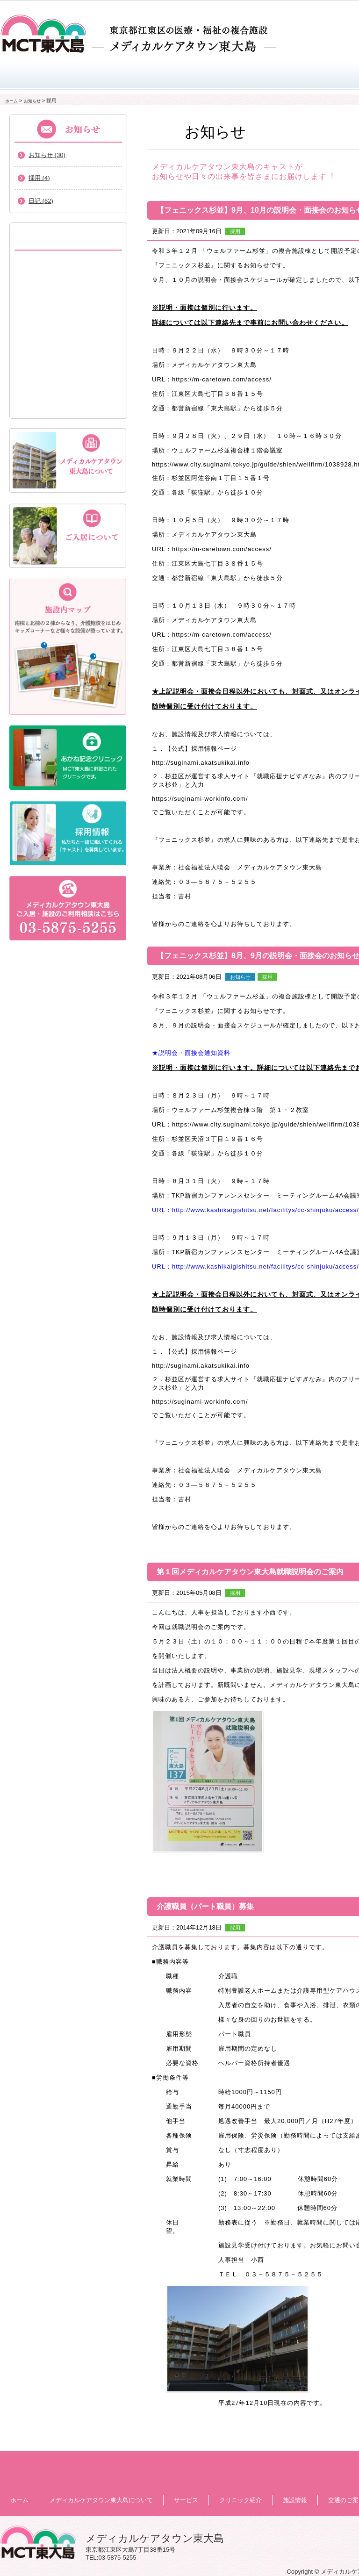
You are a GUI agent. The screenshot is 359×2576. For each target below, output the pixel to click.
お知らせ (32, 100)
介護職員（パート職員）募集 (205, 1906)
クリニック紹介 (253, 75)
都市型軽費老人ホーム (68, 321)
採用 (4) (39, 177)
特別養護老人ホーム (68, 265)
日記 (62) (41, 200)
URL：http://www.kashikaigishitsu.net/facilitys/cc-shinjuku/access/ (255, 1209)
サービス (171, 75)
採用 (235, 231)
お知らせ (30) (47, 154)
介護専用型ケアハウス (68, 377)
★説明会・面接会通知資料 (191, 1052)
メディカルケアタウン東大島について (85, 75)
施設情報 (295, 2500)
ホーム (20, 75)
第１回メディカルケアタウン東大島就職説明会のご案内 (250, 1572)
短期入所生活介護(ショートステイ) (68, 293)
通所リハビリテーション (68, 405)
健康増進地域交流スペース (68, 349)
